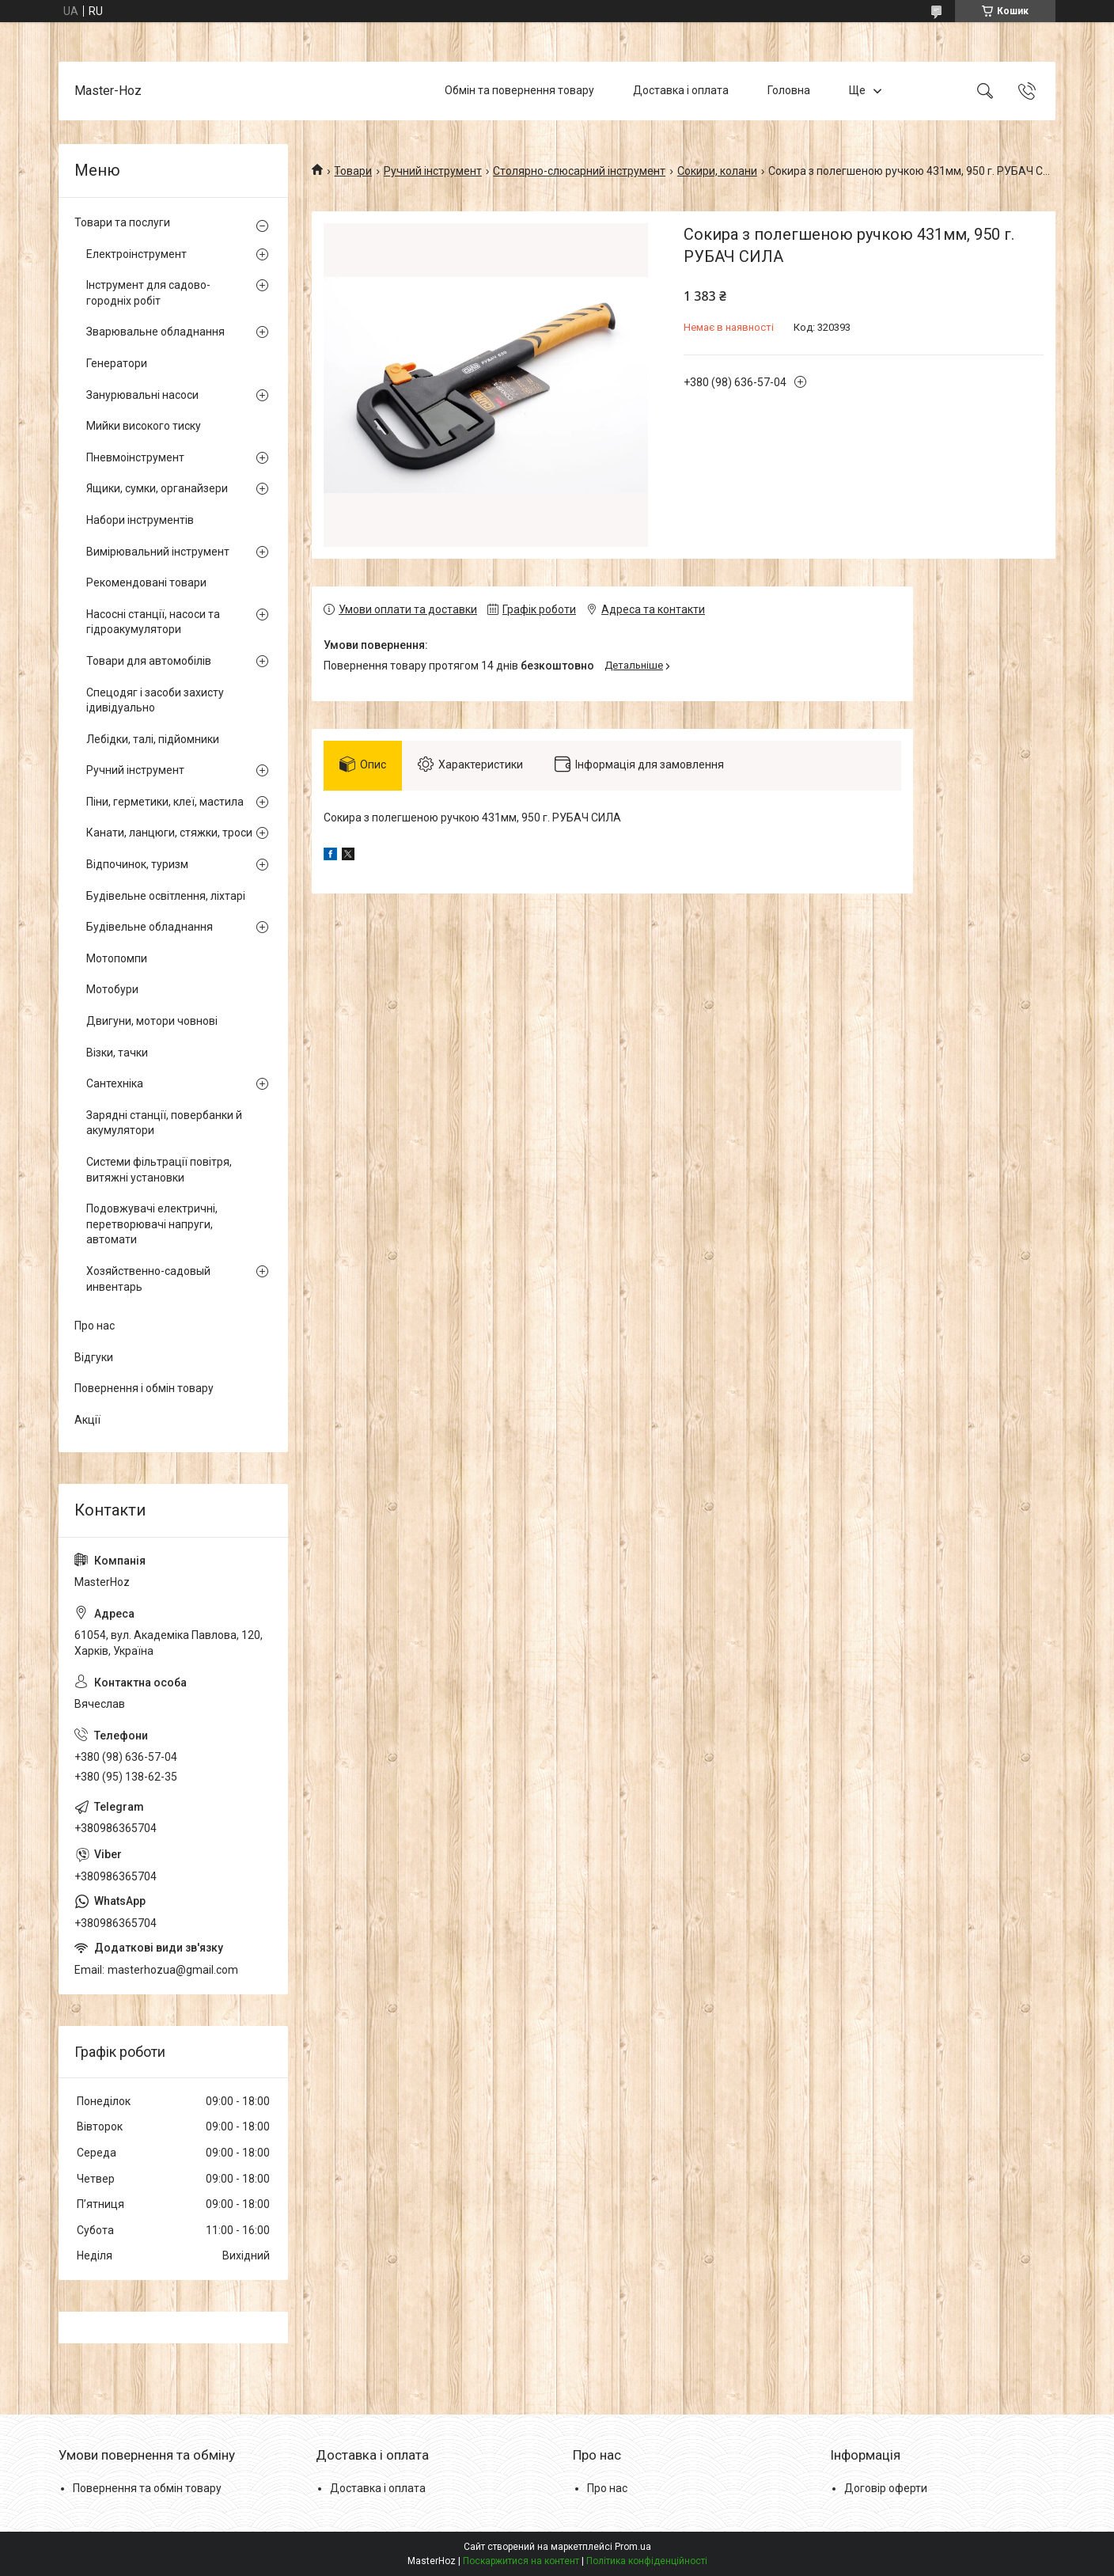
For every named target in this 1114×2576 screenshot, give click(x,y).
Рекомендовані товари (146, 582)
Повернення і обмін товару (144, 1388)
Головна (788, 90)
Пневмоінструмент (135, 457)
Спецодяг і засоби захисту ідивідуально (155, 700)
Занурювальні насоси (142, 395)
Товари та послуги (122, 222)
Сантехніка (114, 1083)
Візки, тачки (117, 1052)
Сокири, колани (717, 171)
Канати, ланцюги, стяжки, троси (169, 832)
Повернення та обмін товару (147, 2488)
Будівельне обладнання (149, 926)
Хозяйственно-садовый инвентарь (148, 1279)
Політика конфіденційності (646, 2561)
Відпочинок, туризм (137, 864)
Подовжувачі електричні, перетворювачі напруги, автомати (152, 1224)
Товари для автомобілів (148, 660)
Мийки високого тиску (143, 425)
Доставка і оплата (681, 90)
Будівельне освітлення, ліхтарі (165, 896)
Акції (87, 1419)
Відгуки (93, 1357)
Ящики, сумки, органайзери (157, 488)
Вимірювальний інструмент (157, 551)
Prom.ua (633, 2546)
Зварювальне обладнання (155, 331)
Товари (353, 171)
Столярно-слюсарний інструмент (579, 171)
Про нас (94, 1325)
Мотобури (112, 989)
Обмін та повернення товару (519, 90)
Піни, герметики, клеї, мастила (165, 801)
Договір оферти (885, 2488)
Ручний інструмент (433, 171)
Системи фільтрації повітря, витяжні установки (159, 1169)
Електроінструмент (136, 254)
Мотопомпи (116, 958)
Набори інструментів (140, 520)
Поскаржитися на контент (521, 2561)
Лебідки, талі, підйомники (152, 739)
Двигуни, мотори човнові (152, 1021)
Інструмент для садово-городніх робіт (148, 293)
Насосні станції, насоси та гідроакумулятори (153, 622)
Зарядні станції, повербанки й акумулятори (164, 1123)
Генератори (116, 363)
